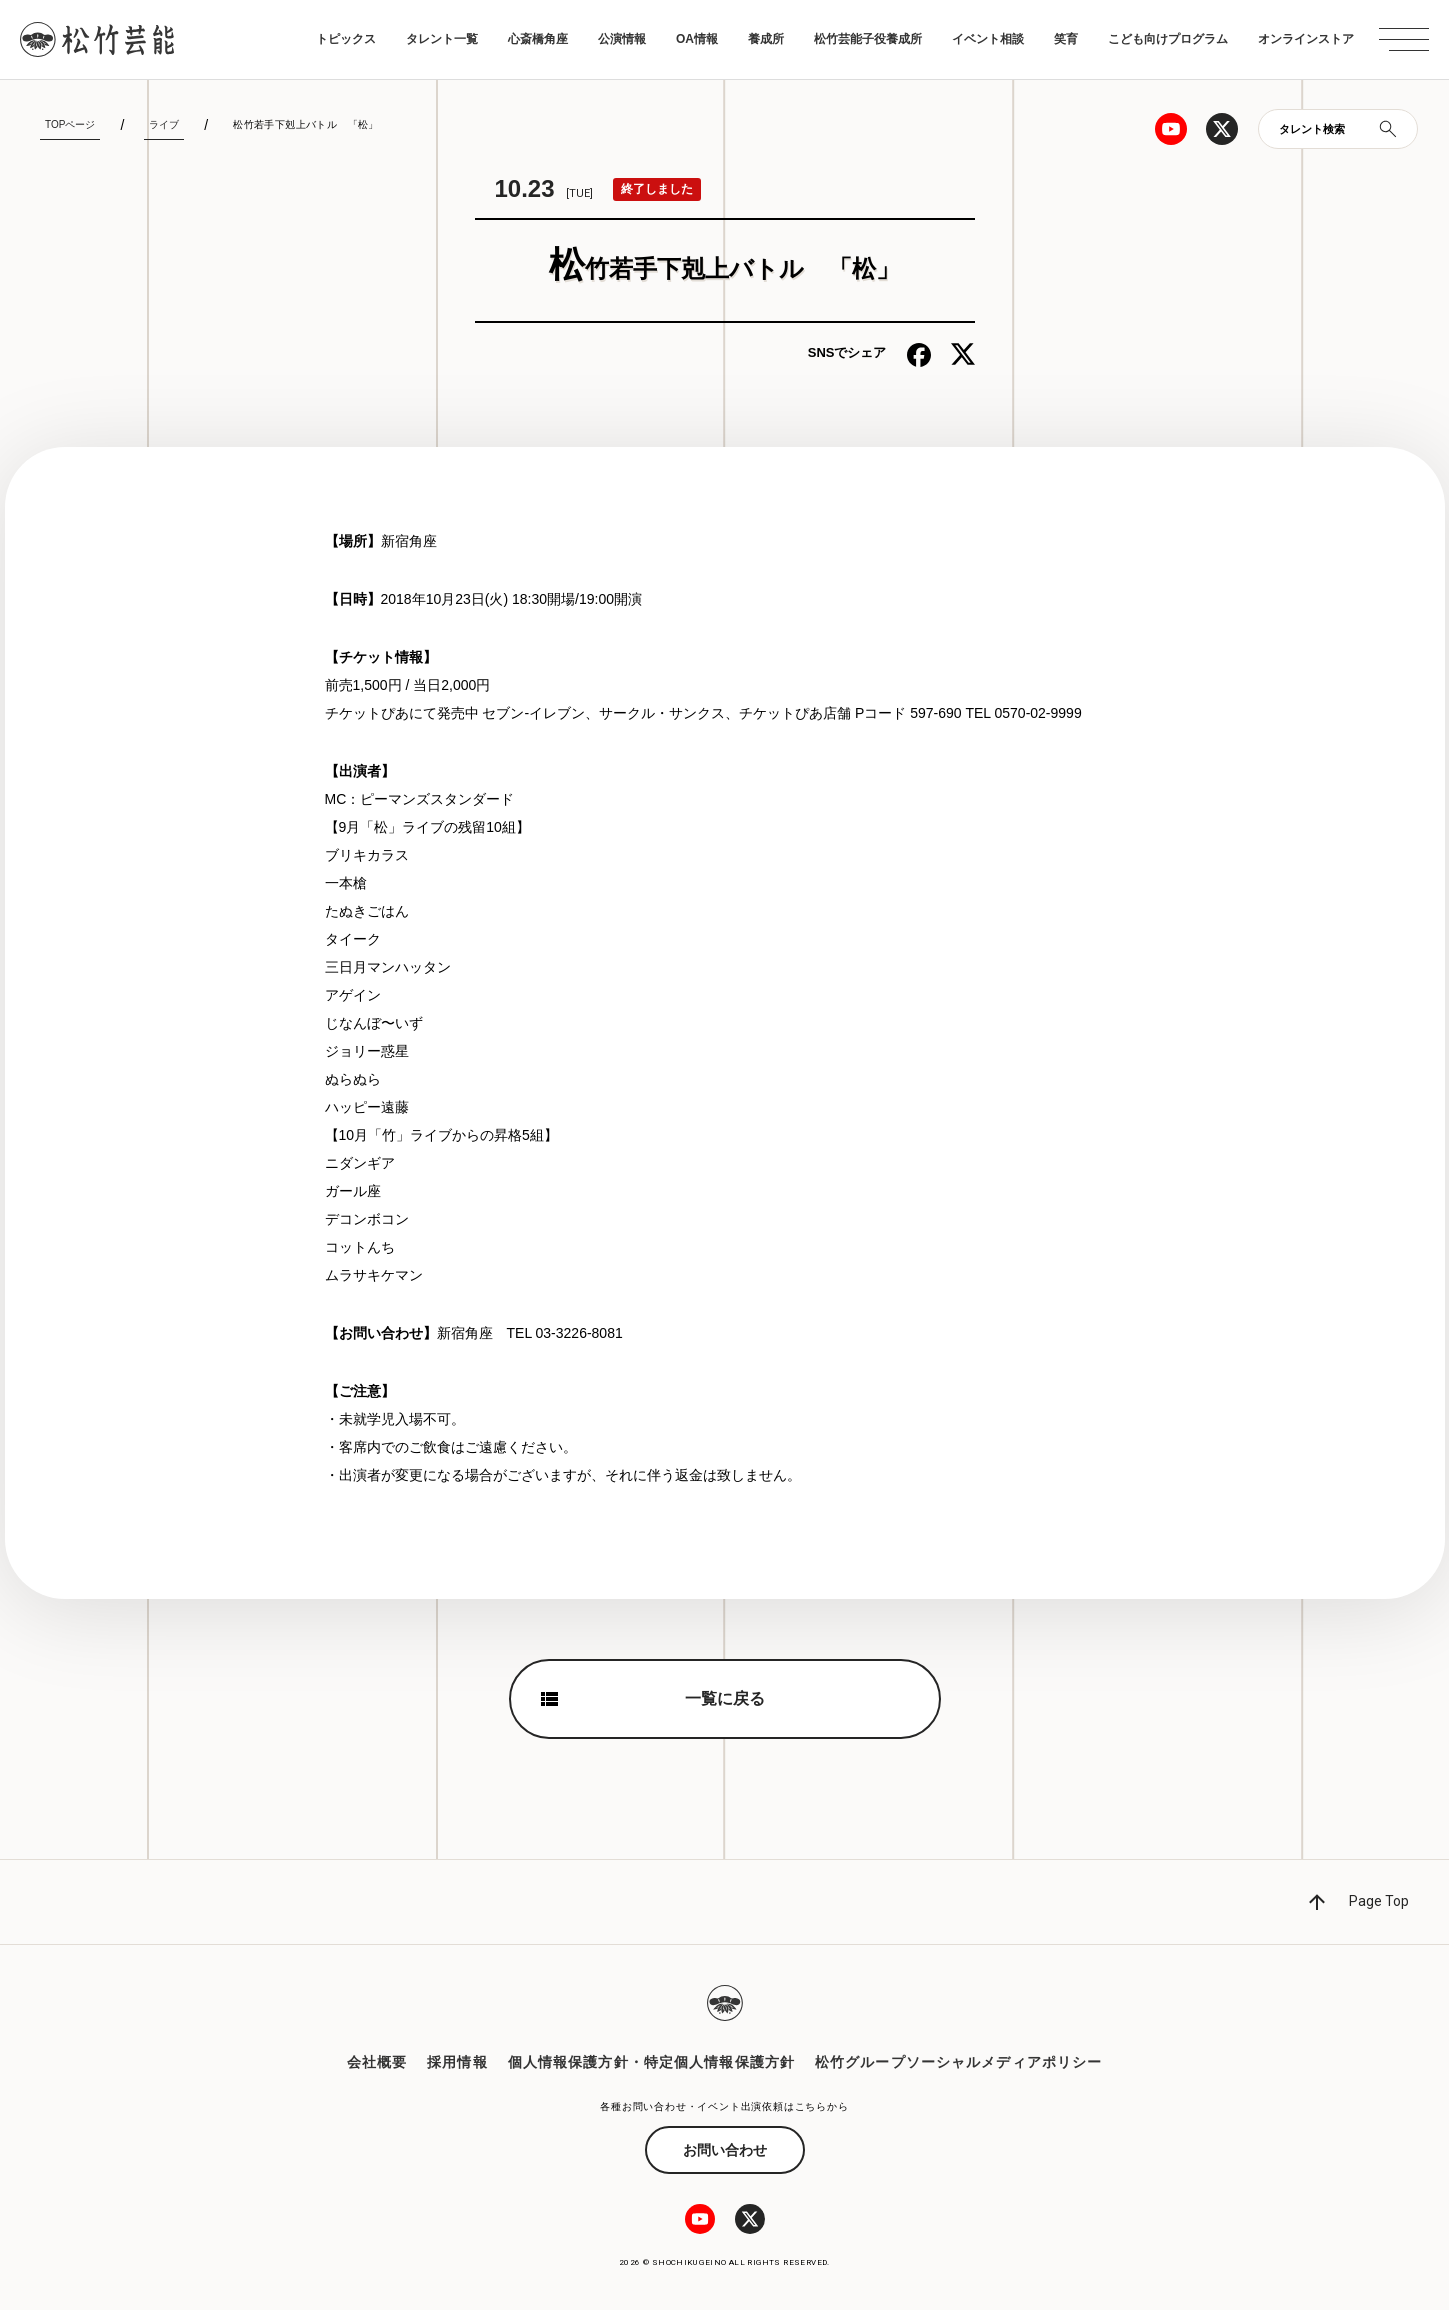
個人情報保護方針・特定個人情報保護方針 (651, 2062)
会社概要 (377, 2062)
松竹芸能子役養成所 (868, 39)
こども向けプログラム (1168, 39)
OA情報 (697, 39)
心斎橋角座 (538, 39)
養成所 (766, 39)
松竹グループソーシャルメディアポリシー (958, 2062)
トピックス (346, 39)
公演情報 (622, 39)
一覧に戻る (725, 1698)
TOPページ (70, 124)
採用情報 (457, 2062)
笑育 (1066, 39)
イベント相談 (988, 39)
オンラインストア (1306, 39)
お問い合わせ (725, 2150)
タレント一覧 (442, 39)
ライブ (164, 124)
